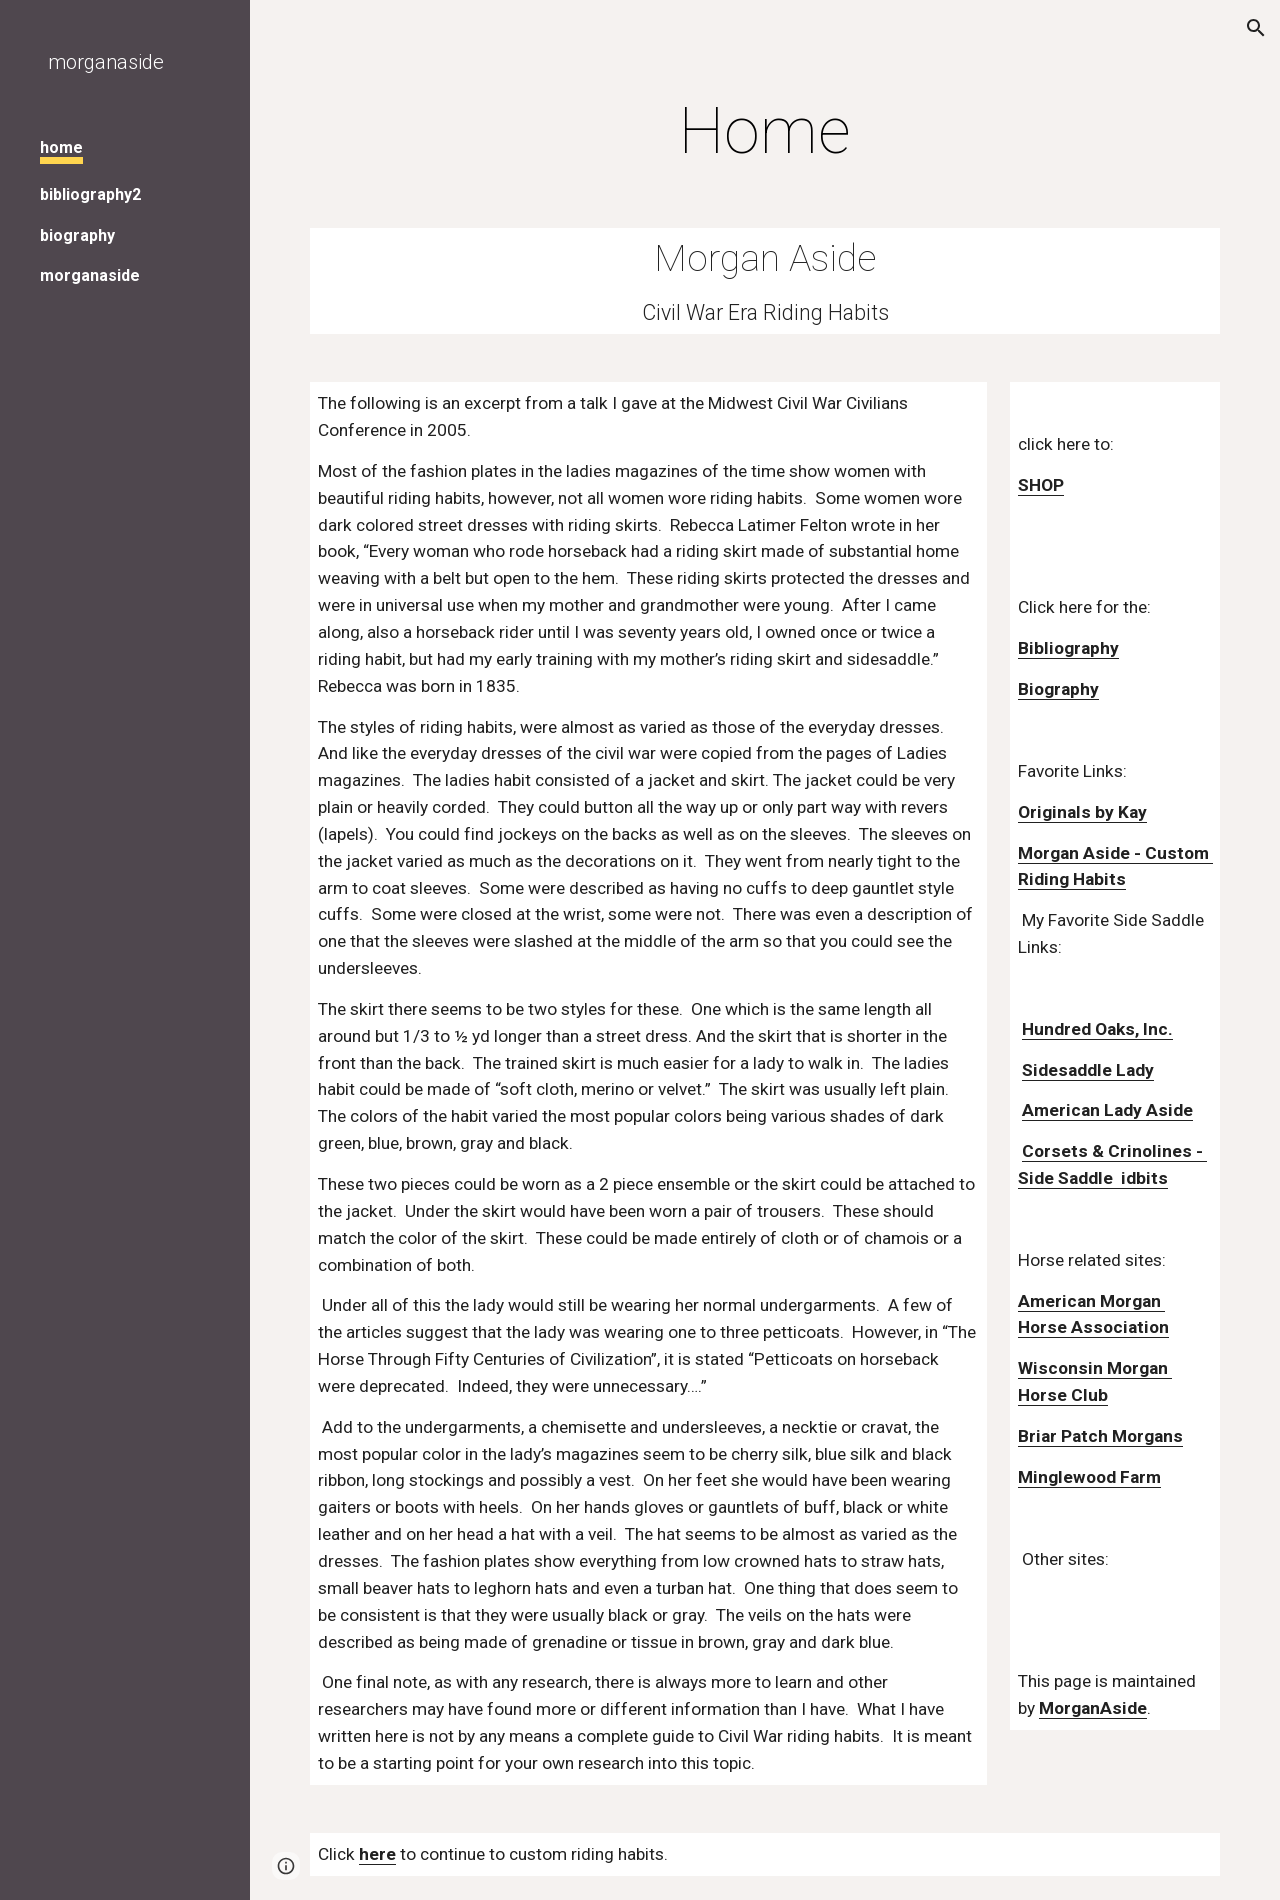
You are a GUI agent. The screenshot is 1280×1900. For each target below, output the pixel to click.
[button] (1256, 28)
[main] (765, 132)
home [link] (61, 147)
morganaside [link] (90, 275)
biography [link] (77, 235)
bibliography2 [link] (90, 194)
